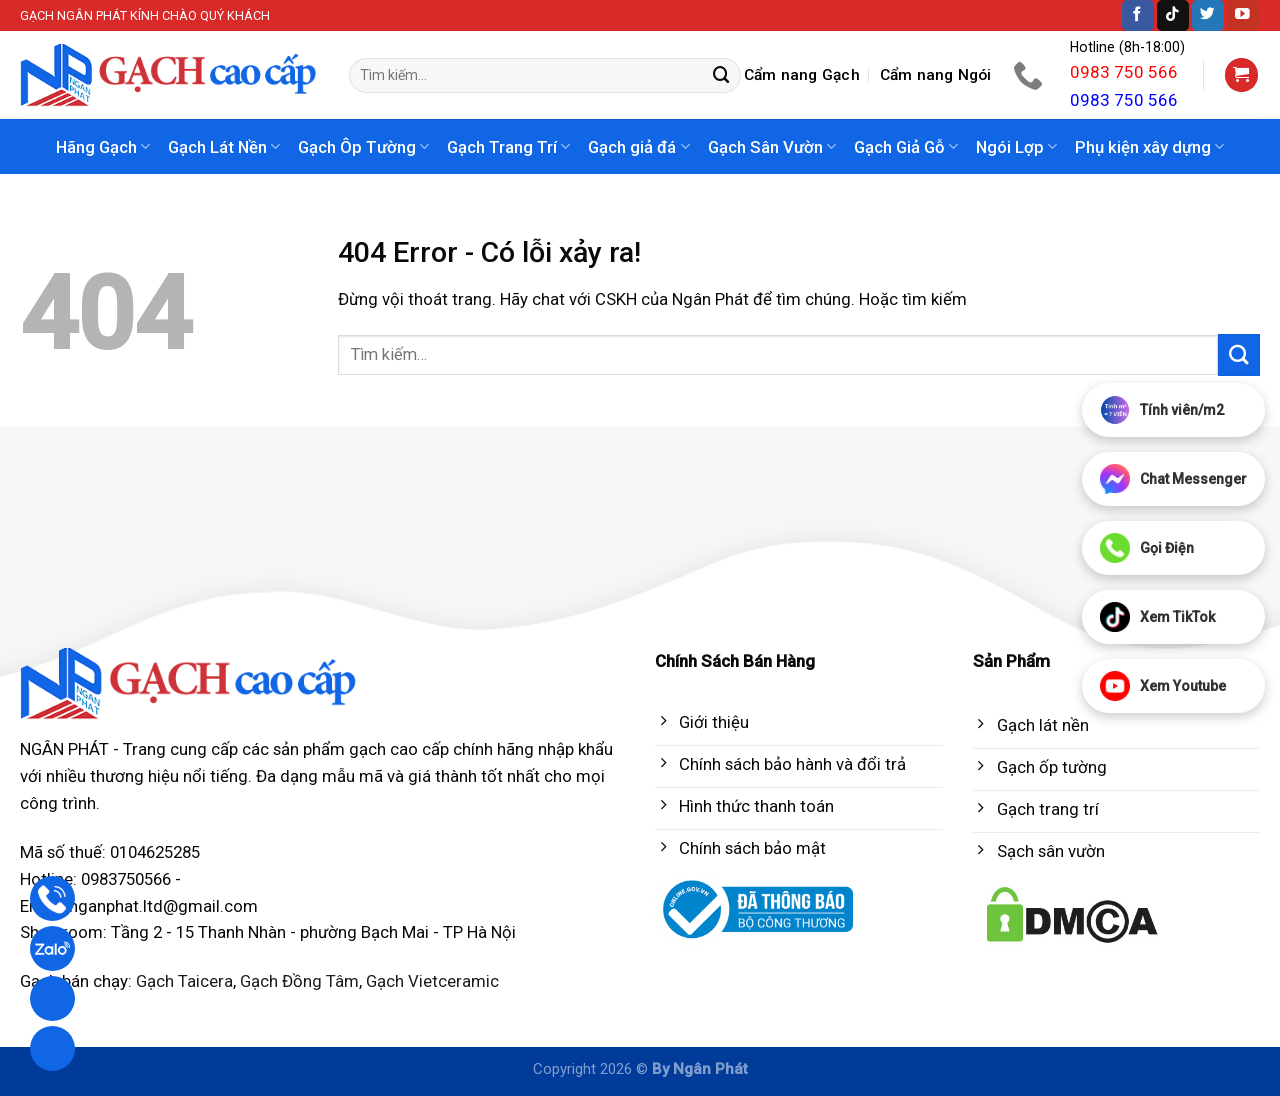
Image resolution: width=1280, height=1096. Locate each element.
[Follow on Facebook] (1138, 15)
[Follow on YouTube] (1243, 15)
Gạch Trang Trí (508, 147)
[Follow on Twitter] (1208, 15)
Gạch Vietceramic (432, 981)
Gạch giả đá (638, 147)
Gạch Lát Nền (224, 147)
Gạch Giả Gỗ (906, 147)
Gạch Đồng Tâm (299, 981)
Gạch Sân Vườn (772, 147)
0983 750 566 (1124, 72)
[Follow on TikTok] (1173, 15)
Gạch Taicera (184, 981)
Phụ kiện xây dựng (1149, 147)
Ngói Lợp (1016, 147)
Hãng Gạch (103, 147)
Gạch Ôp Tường (363, 147)
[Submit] (722, 75)
